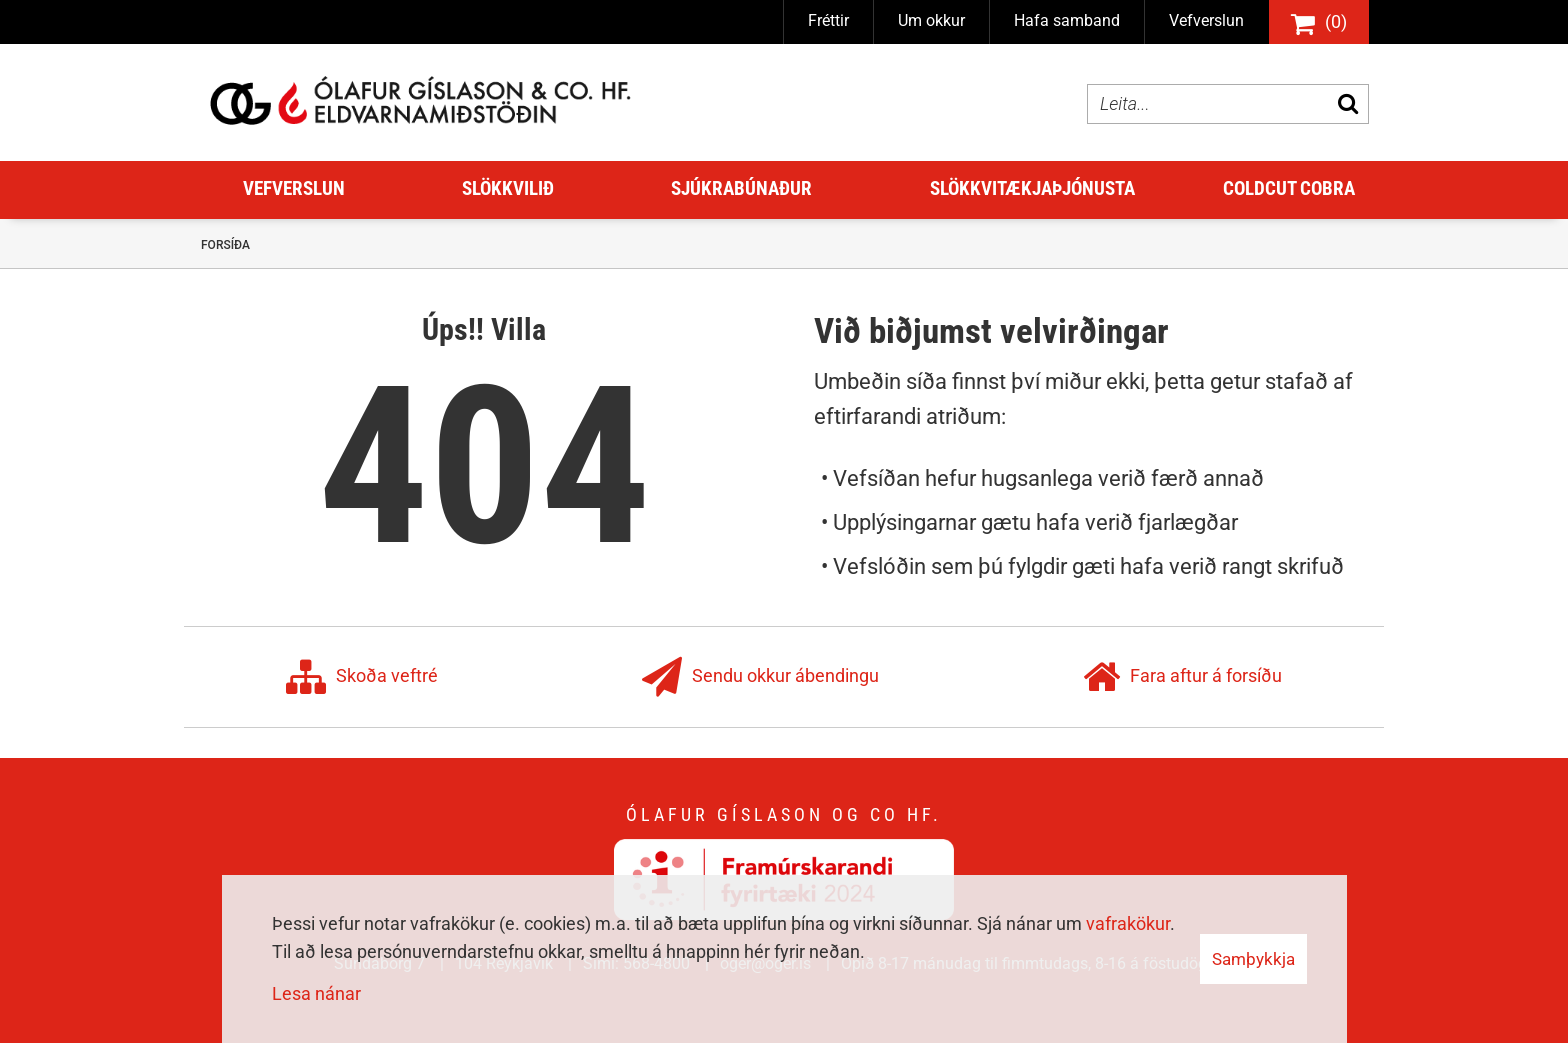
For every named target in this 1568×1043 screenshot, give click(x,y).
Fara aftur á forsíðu (1182, 677)
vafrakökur (1128, 923)
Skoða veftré (362, 677)
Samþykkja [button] (1253, 959)
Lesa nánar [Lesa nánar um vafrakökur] (316, 993)
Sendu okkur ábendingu (760, 677)
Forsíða (225, 245)
